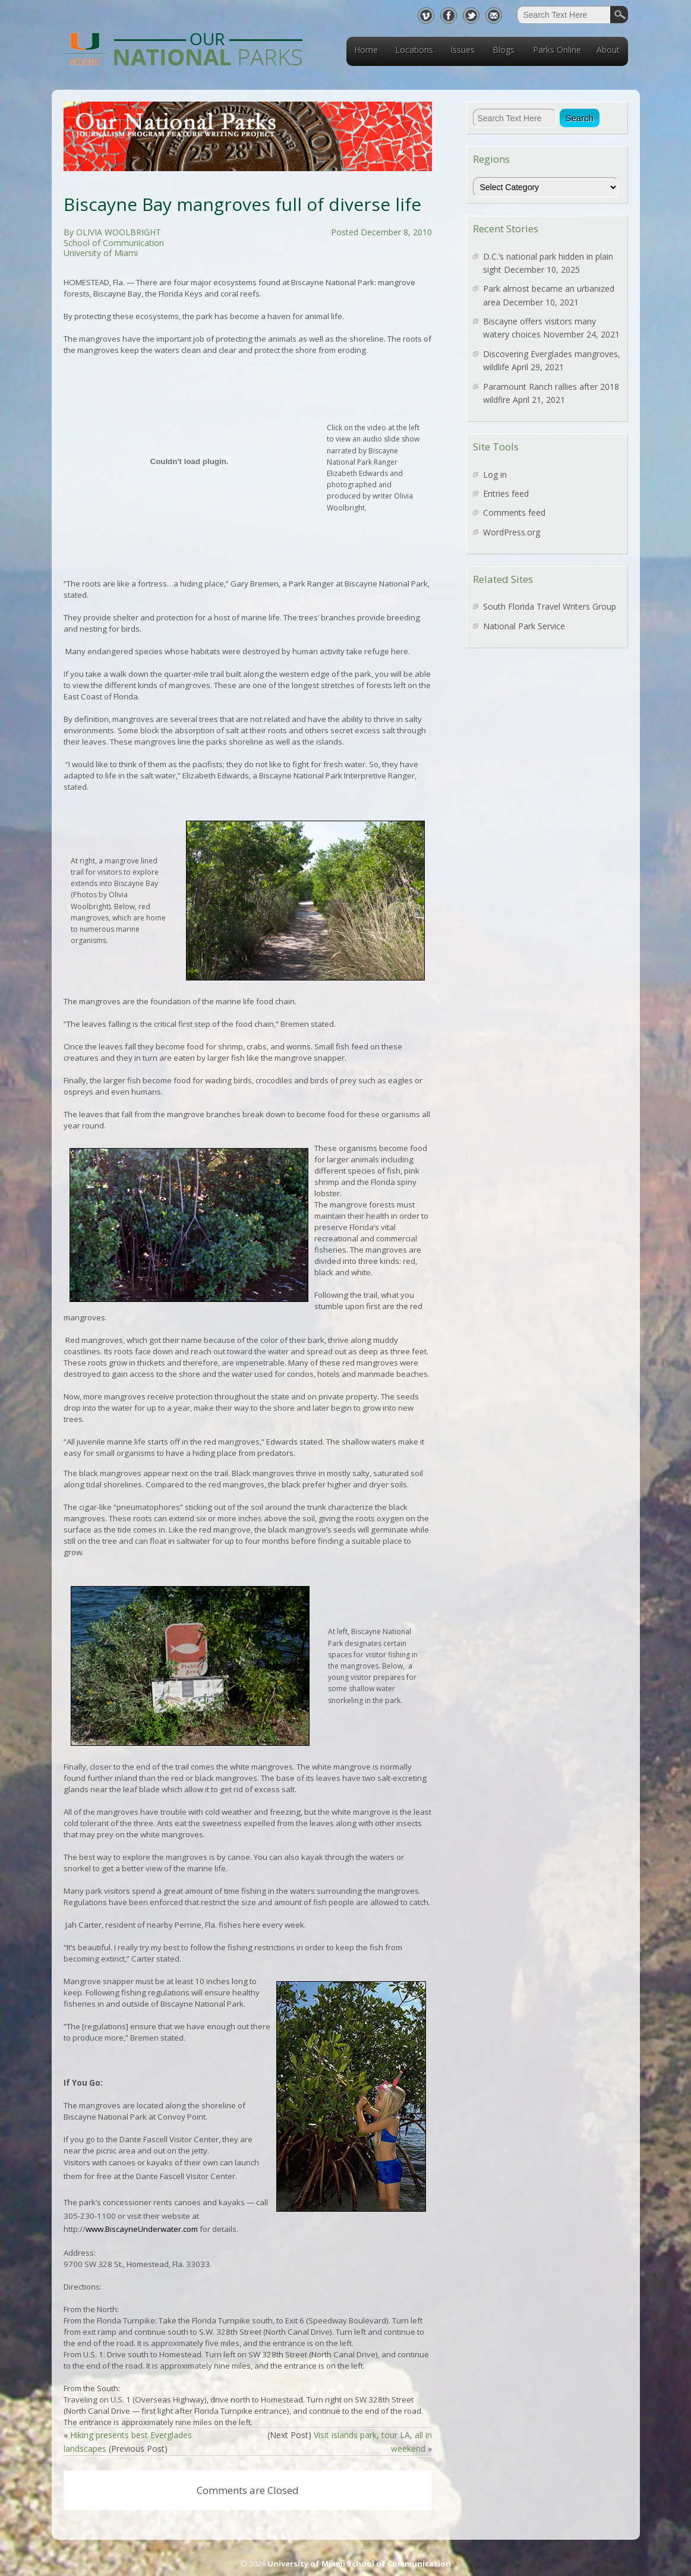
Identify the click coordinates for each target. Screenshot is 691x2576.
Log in (495, 474)
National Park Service (524, 626)
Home (366, 49)
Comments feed (514, 512)
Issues (462, 49)
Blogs (504, 49)
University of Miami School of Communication (359, 2563)
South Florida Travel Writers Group (549, 606)
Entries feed (506, 493)
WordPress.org (511, 532)
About (608, 49)
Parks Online (557, 49)
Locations (414, 49)
